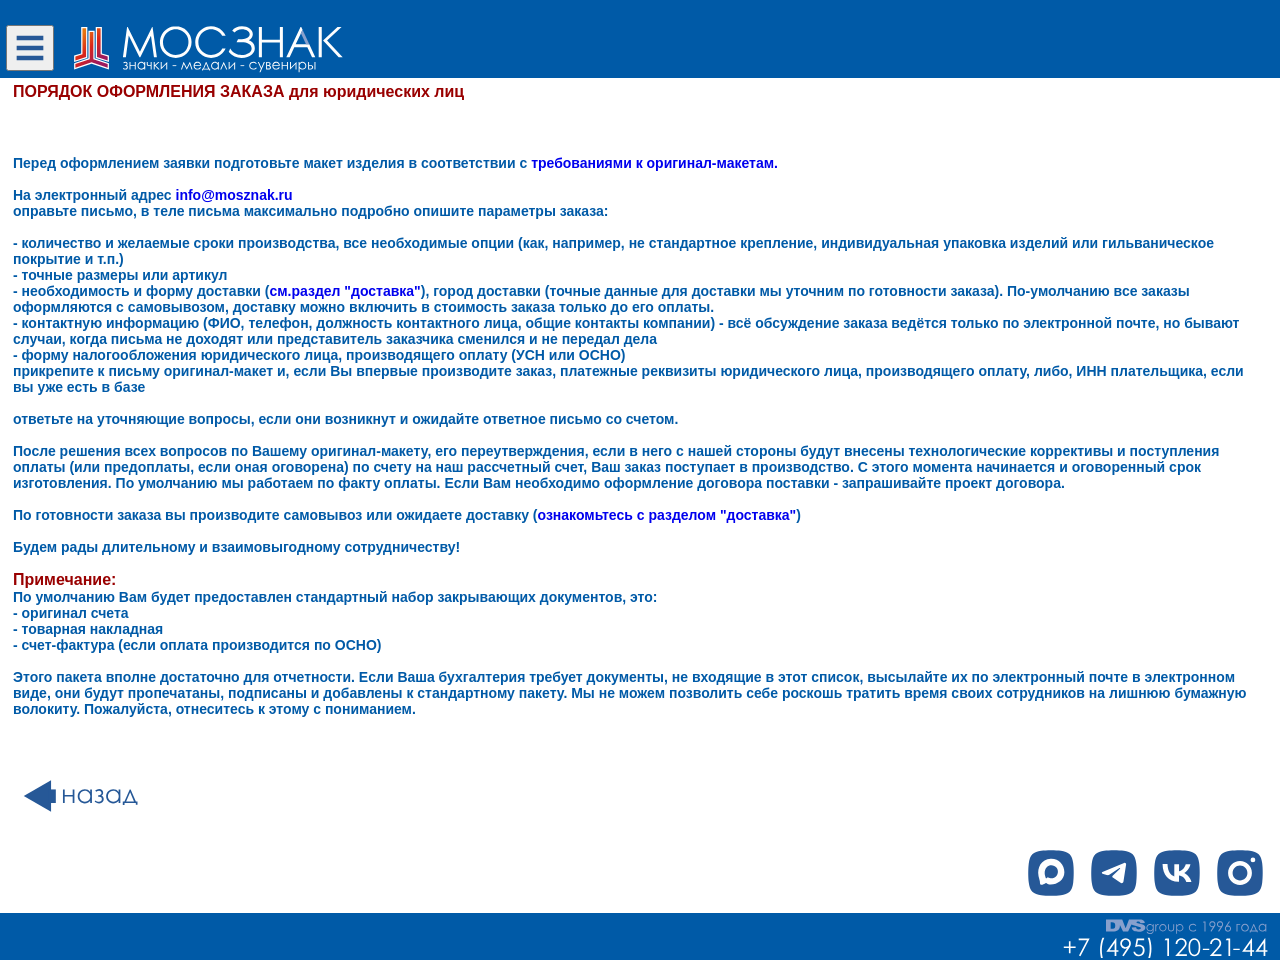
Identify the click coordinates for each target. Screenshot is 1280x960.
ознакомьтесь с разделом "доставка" (667, 515)
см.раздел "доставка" (344, 291)
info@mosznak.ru (234, 195)
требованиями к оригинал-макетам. (654, 163)
